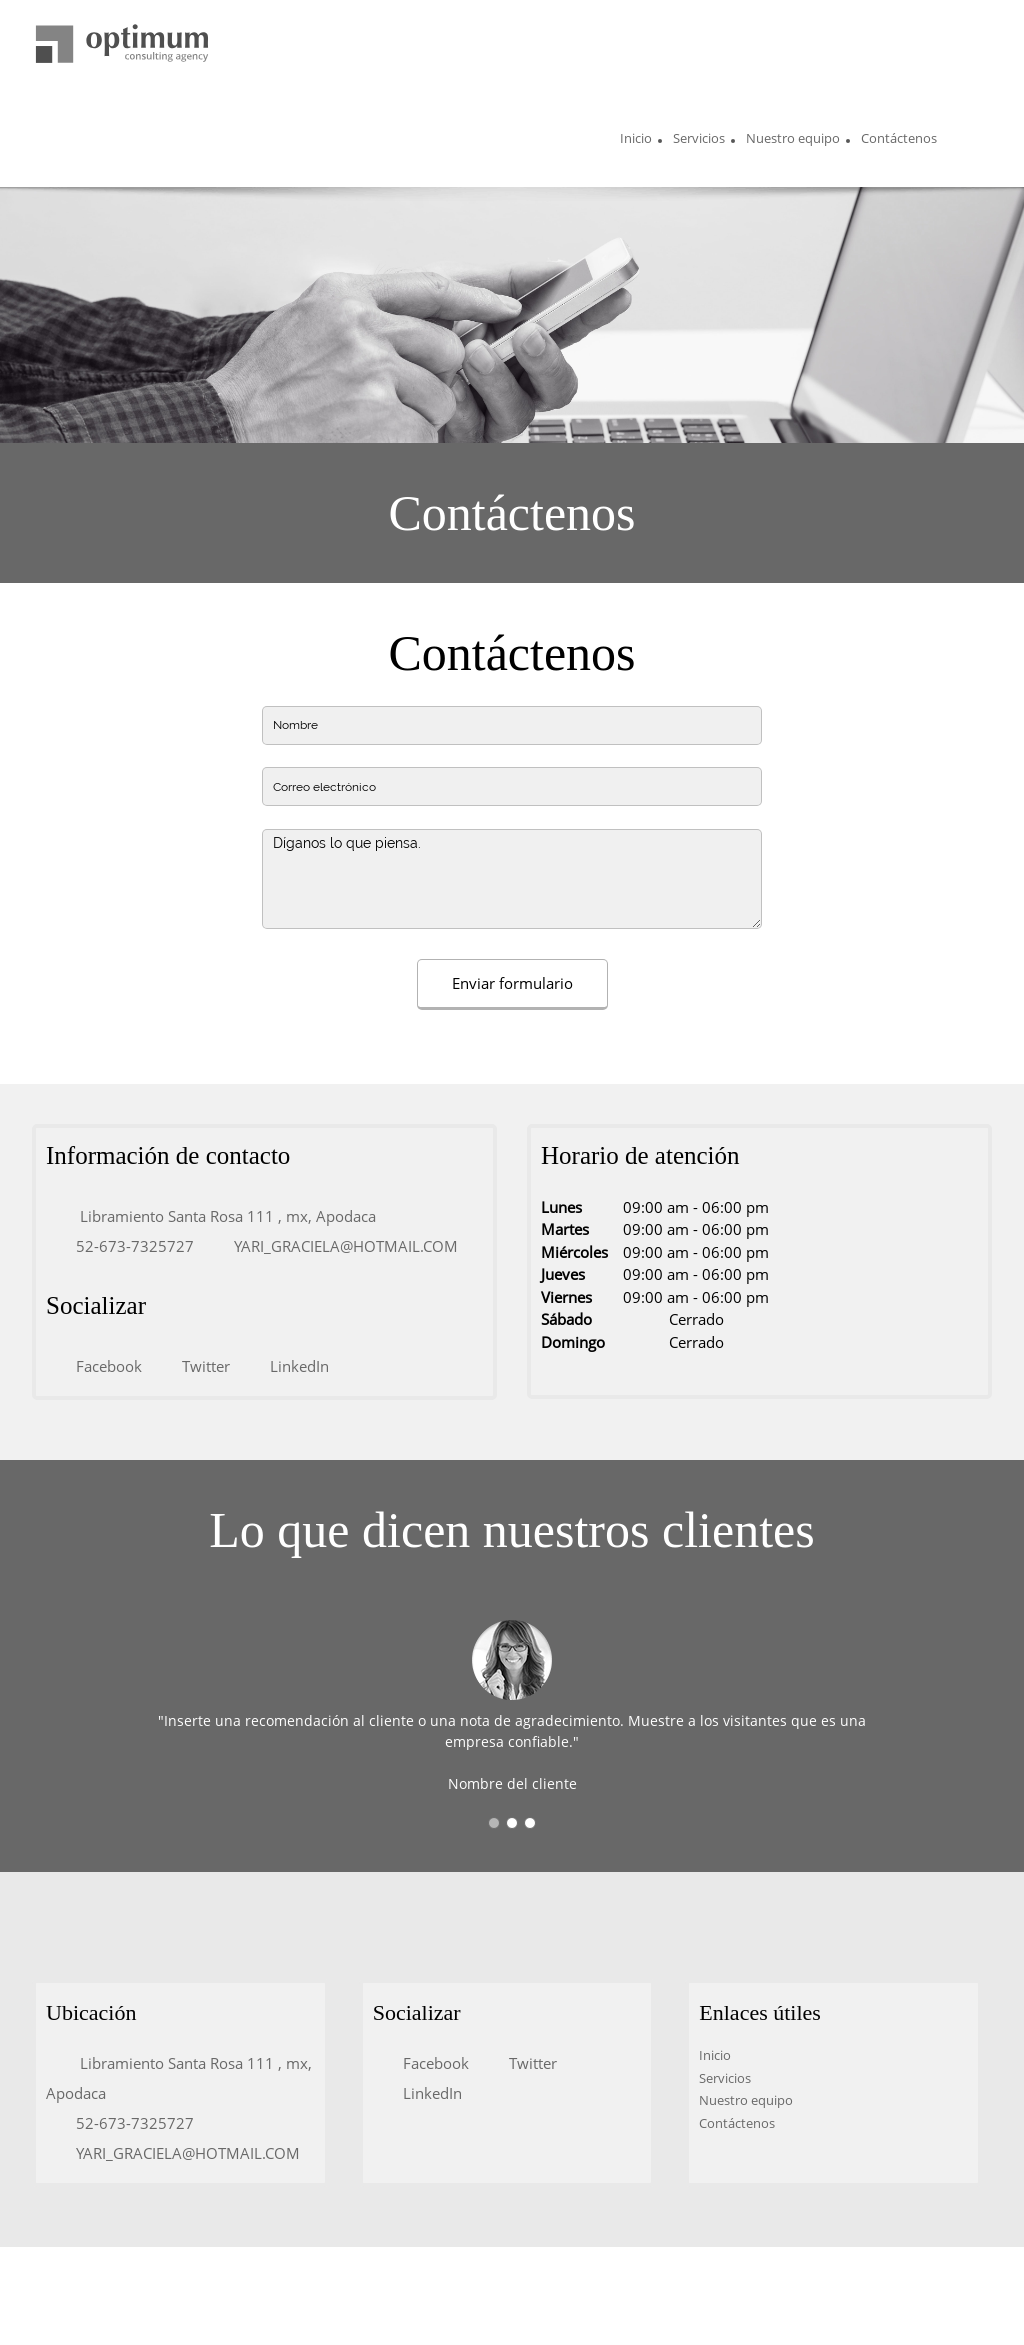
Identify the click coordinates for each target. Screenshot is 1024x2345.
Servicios (725, 2078)
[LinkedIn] (289, 1366)
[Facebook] (99, 1366)
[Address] (216, 1216)
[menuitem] (636, 141)
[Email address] (336, 1246)
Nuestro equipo (746, 2100)
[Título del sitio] (122, 45)
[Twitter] (196, 1366)
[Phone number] (125, 1246)
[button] (494, 1823)
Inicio (715, 2055)
